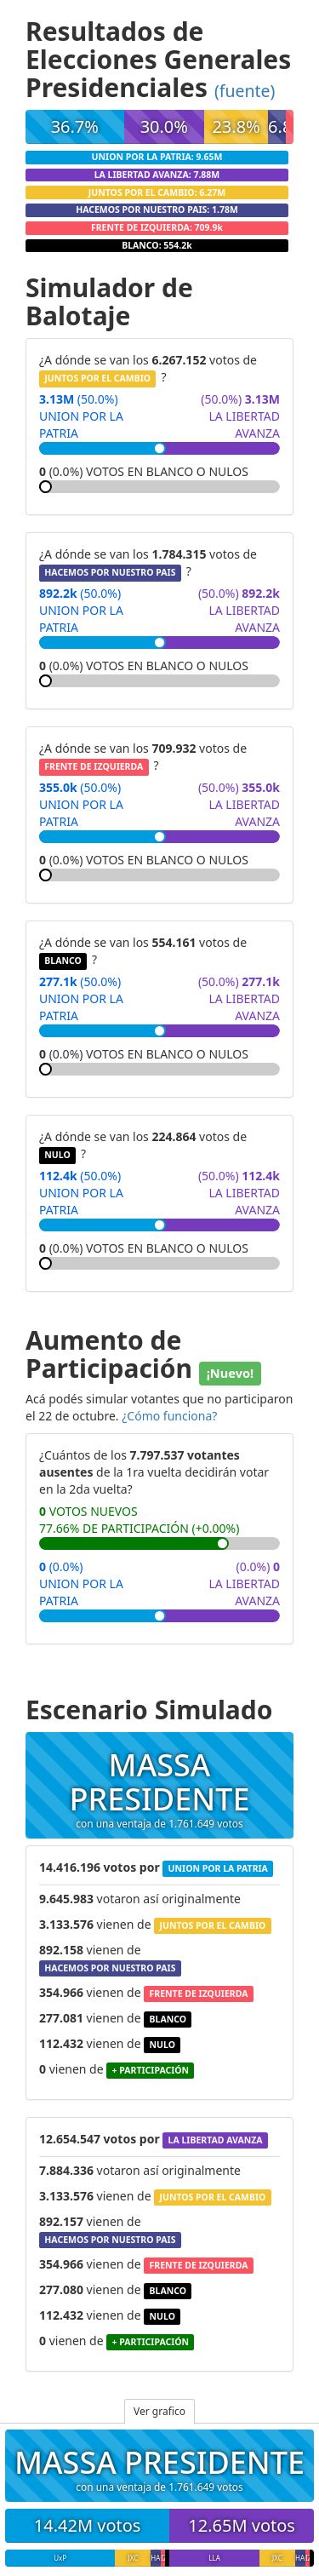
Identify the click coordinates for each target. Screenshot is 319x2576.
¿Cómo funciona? (169, 1416)
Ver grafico (159, 2411)
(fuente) (245, 90)
